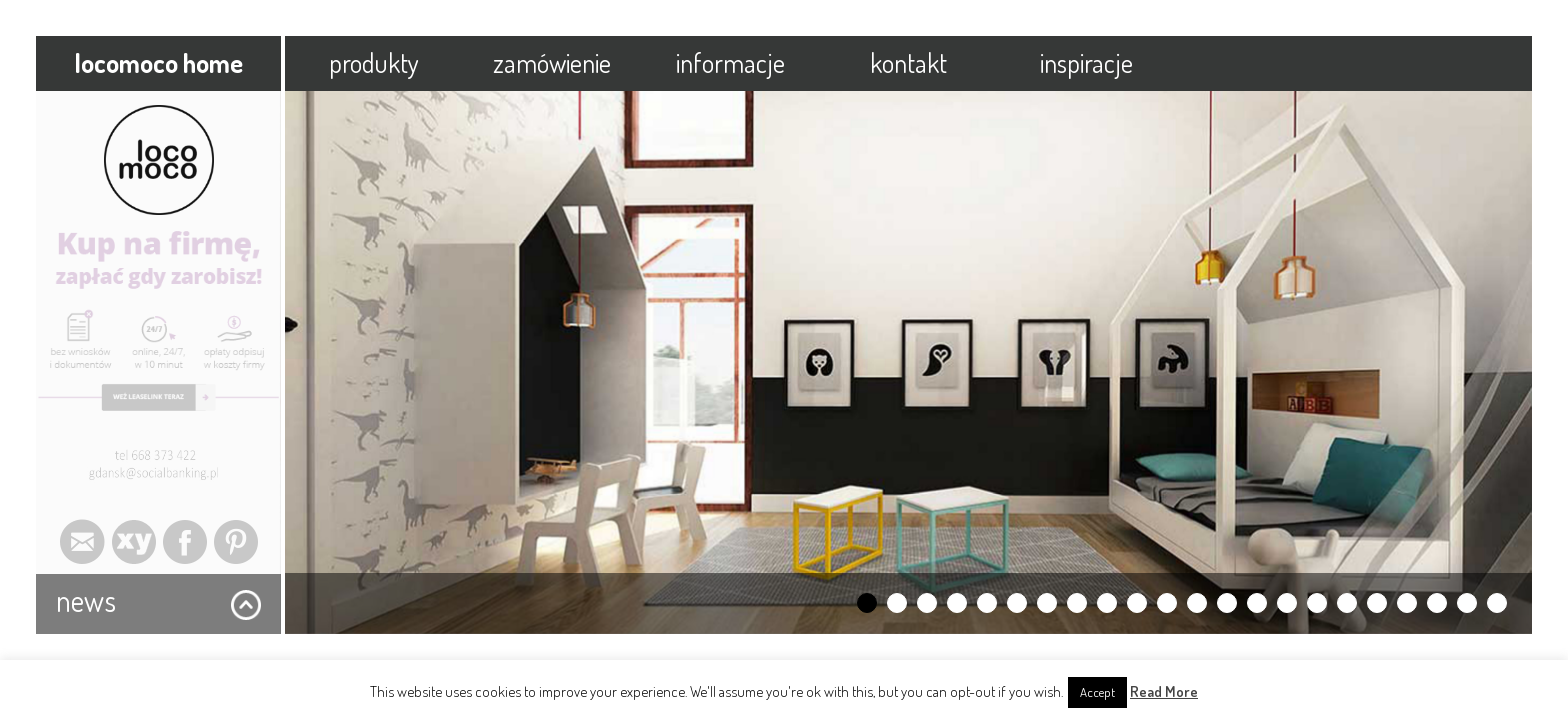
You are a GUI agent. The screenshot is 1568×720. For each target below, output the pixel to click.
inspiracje (1086, 62)
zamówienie (552, 62)
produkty (374, 62)
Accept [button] (1097, 692)
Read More (1164, 691)
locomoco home (158, 62)
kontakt (908, 62)
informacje (730, 62)
